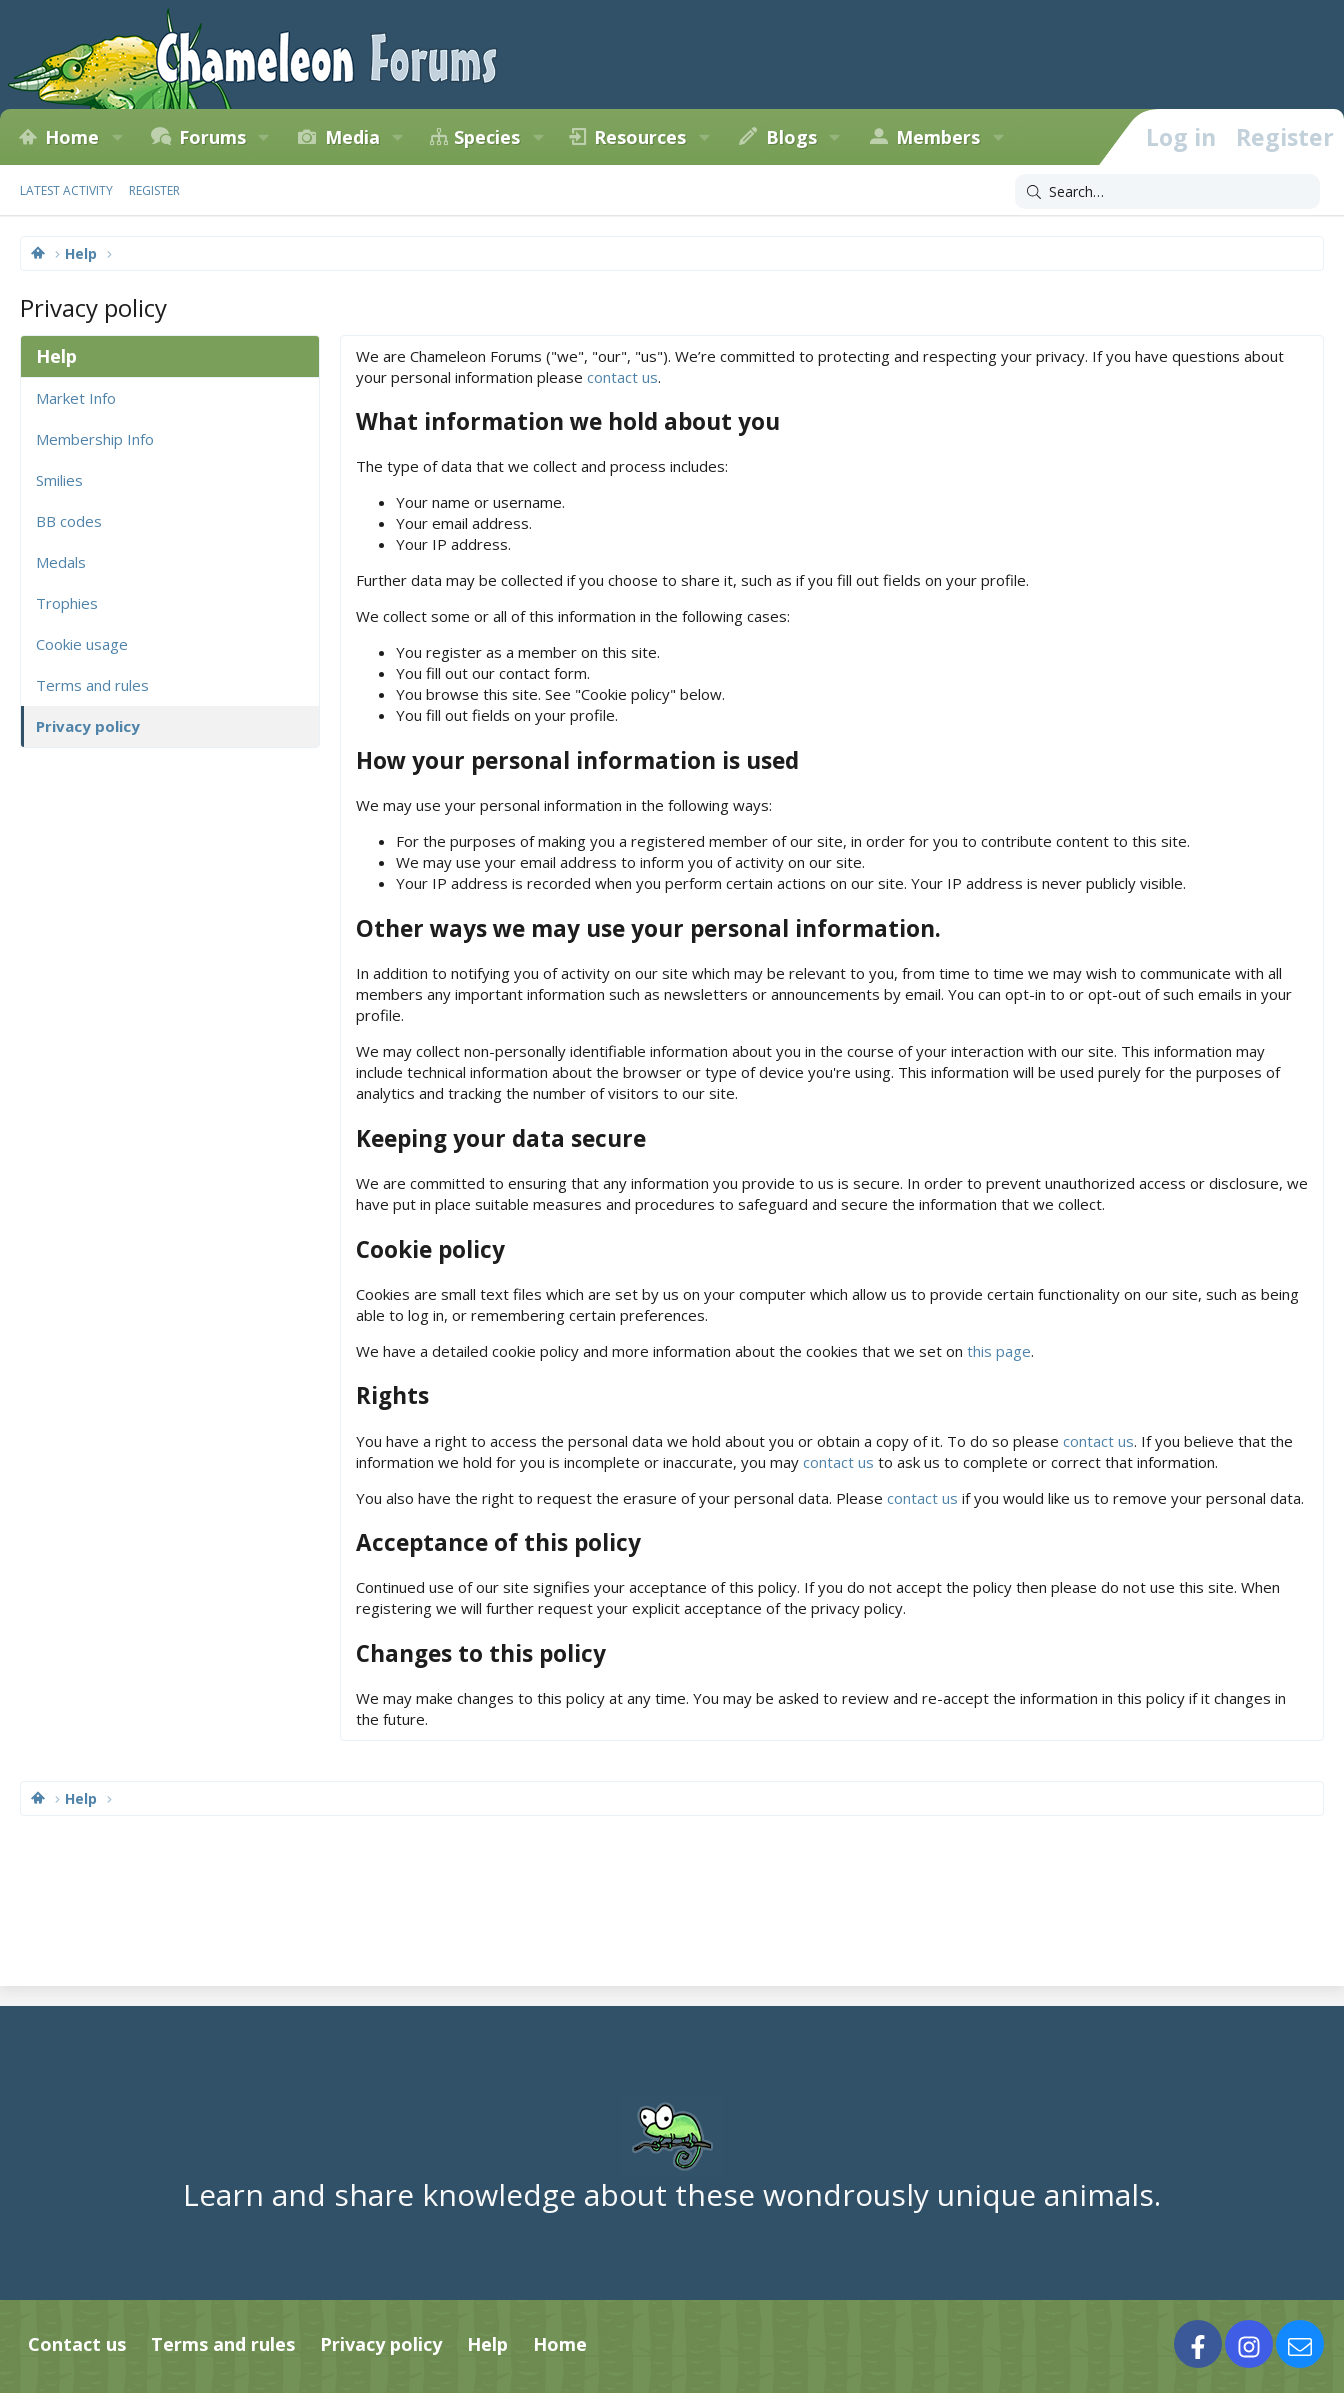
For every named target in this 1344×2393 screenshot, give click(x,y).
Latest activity (66, 190)
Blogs (791, 137)
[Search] (1167, 192)
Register (154, 190)
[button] (117, 137)
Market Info (76, 398)
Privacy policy (88, 726)
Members (938, 137)
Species (487, 137)
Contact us (77, 2344)
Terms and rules (92, 685)
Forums (212, 137)
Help (487, 2344)
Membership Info (95, 439)
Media (352, 137)
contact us (622, 377)
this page (999, 1351)
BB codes (69, 521)
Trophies (67, 603)
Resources (640, 137)
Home (72, 137)
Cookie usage (82, 644)
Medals (61, 562)
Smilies (59, 480)
